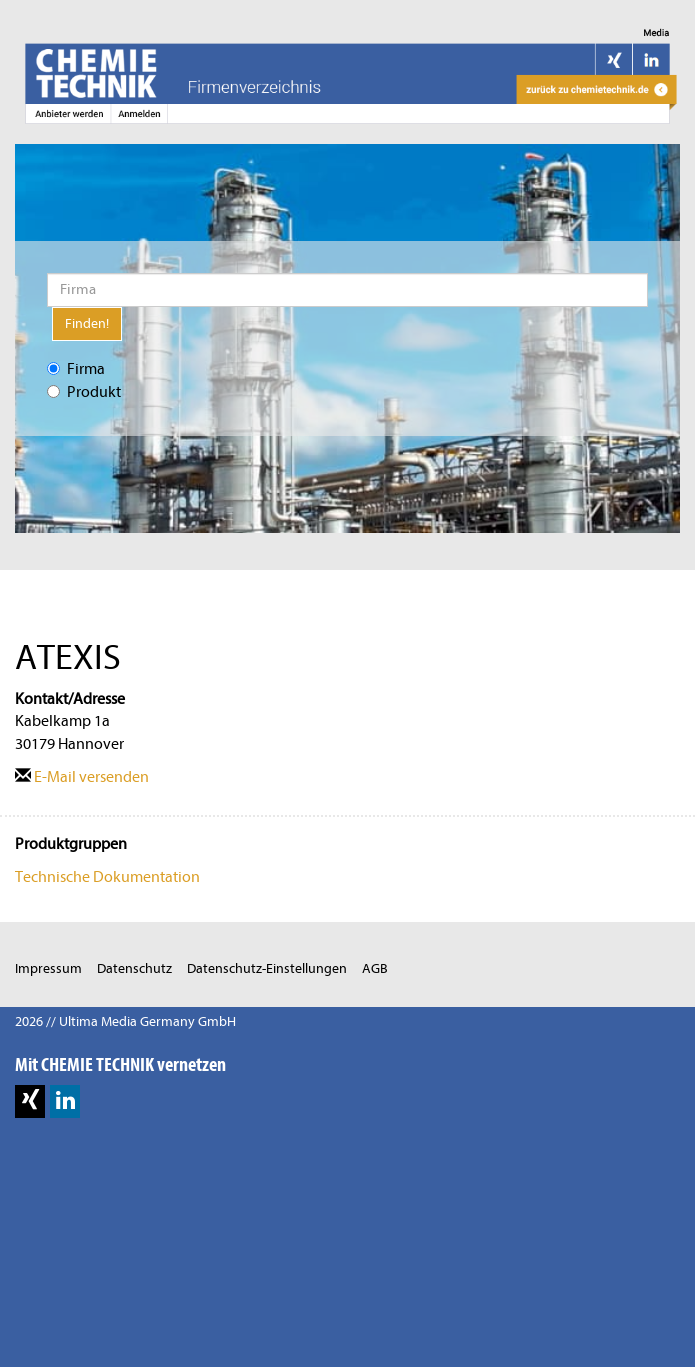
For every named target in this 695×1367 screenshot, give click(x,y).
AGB (375, 968)
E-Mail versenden (82, 777)
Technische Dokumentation (107, 877)
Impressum (48, 968)
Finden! (87, 323)
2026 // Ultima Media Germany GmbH (125, 1021)
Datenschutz (134, 968)
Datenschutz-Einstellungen (267, 968)
